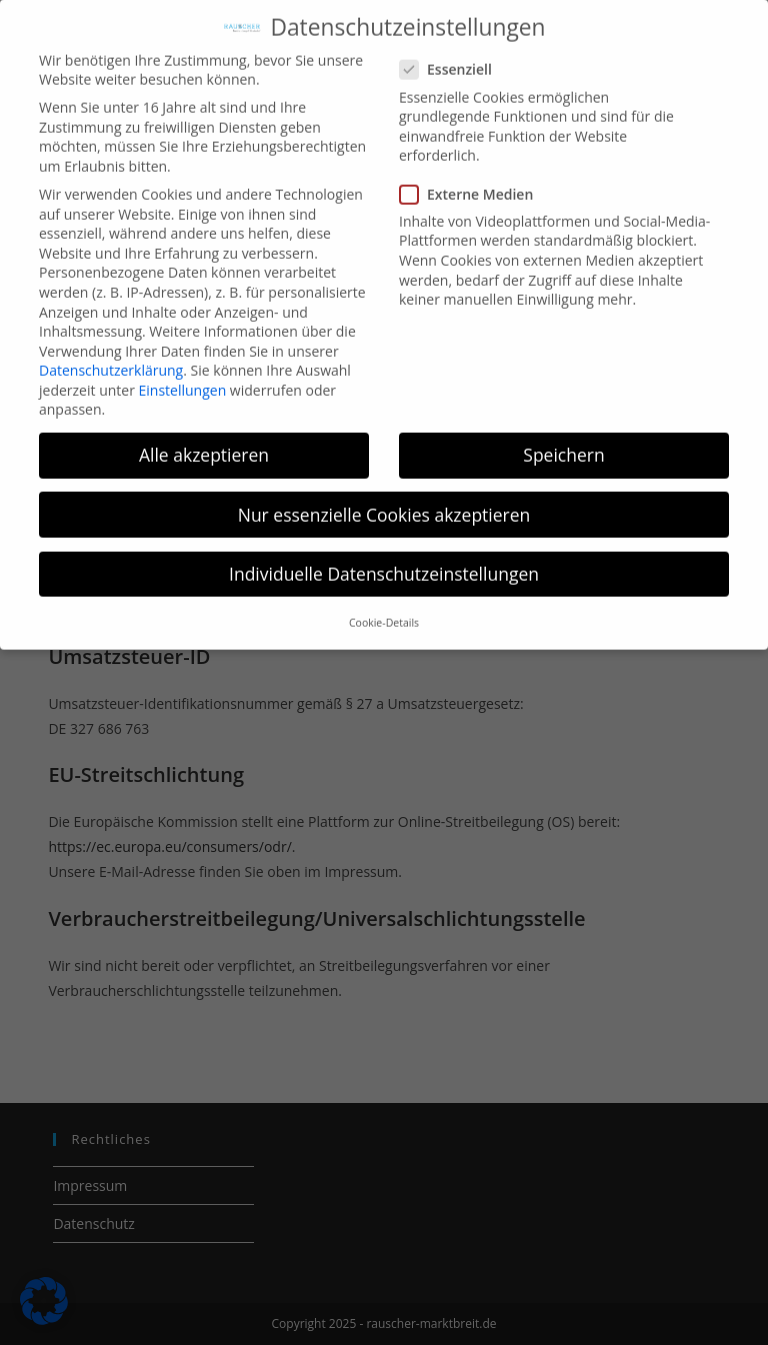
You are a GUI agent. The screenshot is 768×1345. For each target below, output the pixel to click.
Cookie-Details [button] (384, 607)
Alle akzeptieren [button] (204, 440)
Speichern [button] (563, 440)
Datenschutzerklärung (111, 354)
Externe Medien (474, 178)
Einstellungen (183, 374)
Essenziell (454, 54)
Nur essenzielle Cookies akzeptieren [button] (384, 499)
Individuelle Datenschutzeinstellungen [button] (384, 558)
